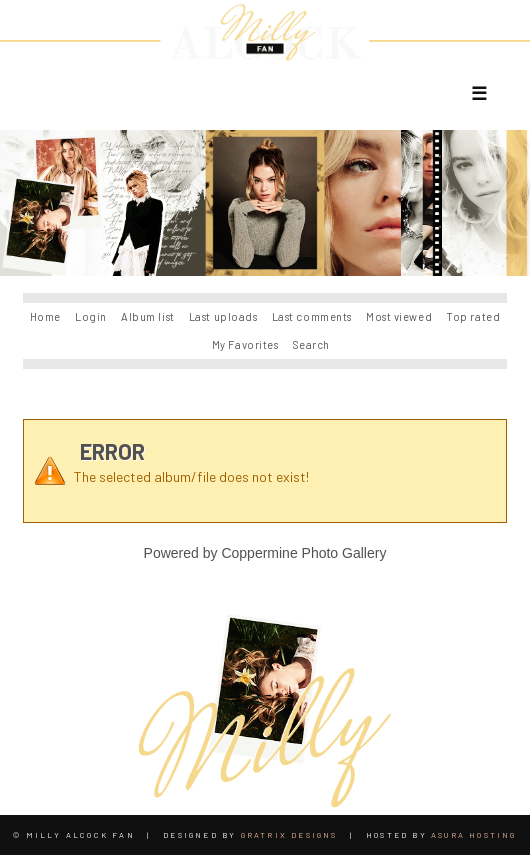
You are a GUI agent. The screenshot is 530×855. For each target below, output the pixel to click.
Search (311, 344)
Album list (148, 316)
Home (45, 316)
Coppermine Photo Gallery (303, 553)
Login (91, 316)
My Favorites (245, 344)
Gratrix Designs (289, 835)
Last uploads (223, 316)
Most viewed (399, 316)
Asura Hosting (474, 835)
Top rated (473, 316)
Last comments (312, 316)
